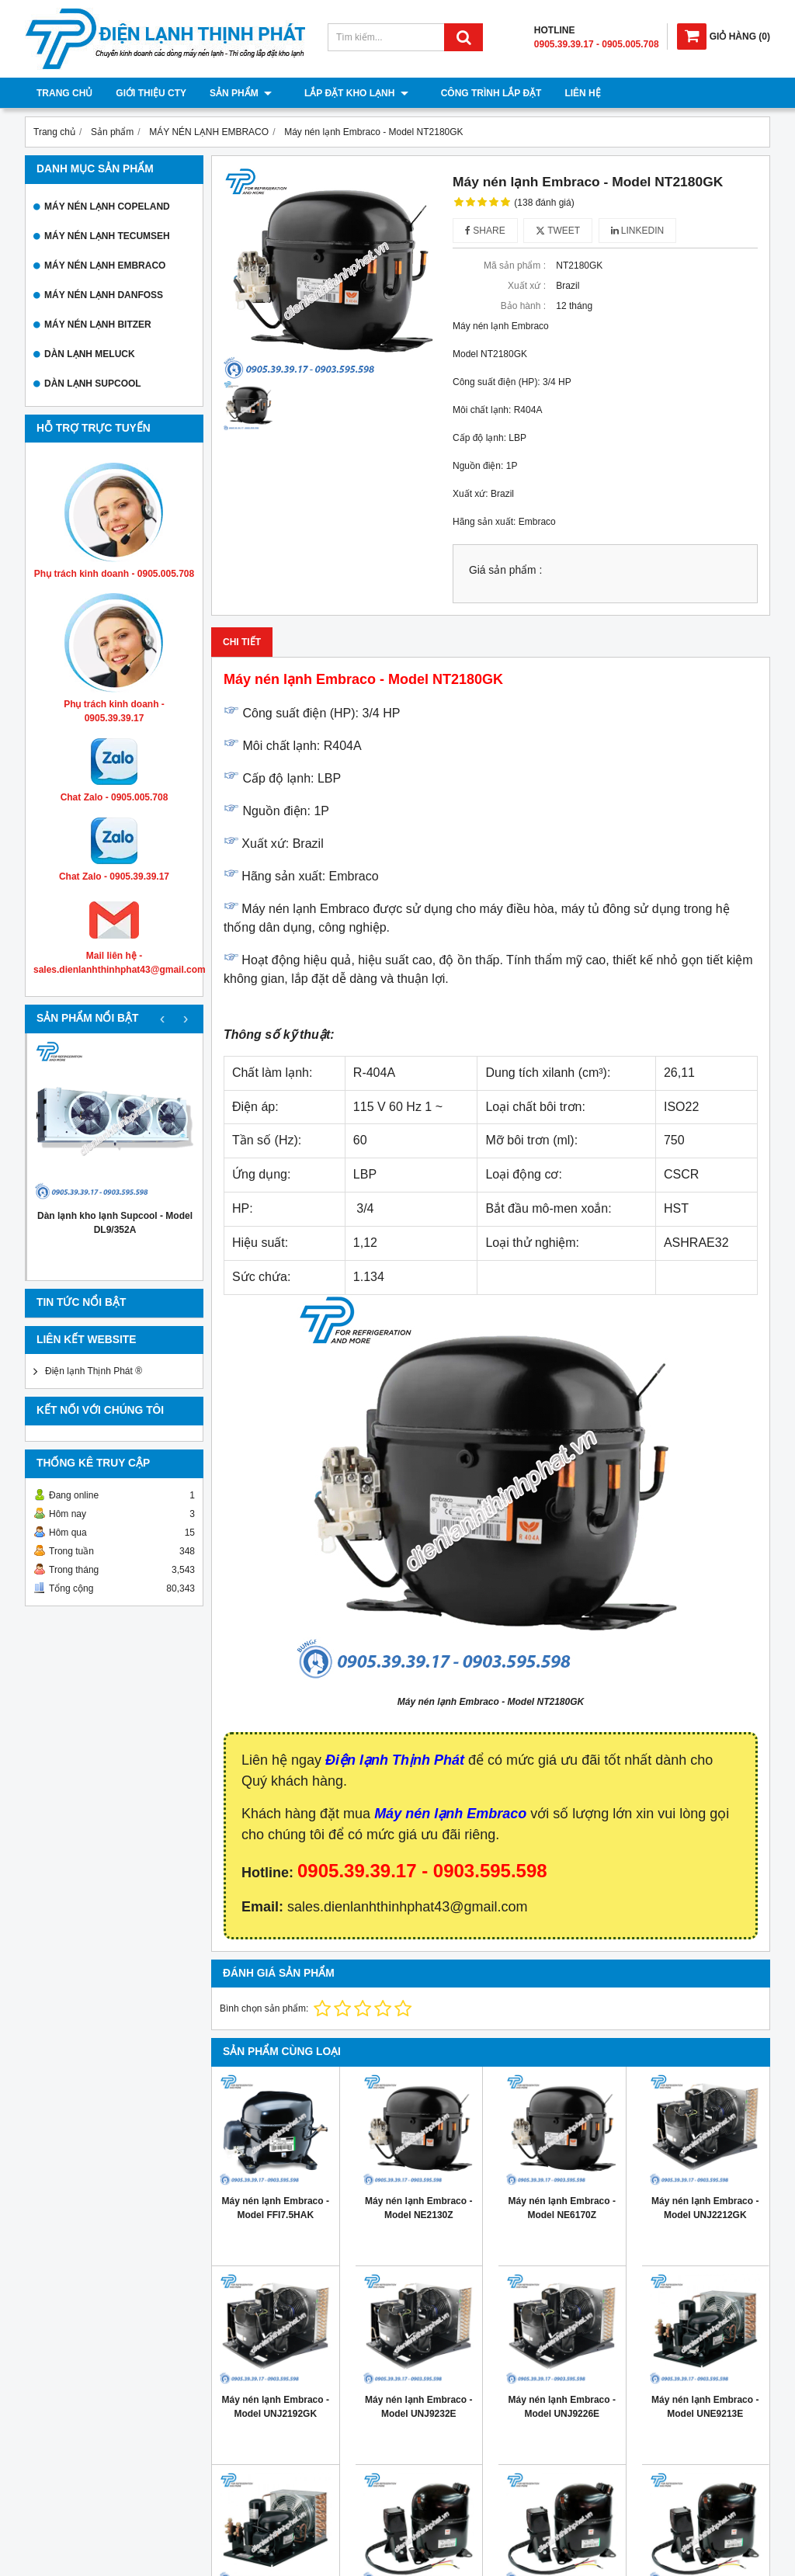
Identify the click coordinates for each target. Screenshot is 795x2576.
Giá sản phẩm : (505, 570)
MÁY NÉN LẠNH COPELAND (107, 206)
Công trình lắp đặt (472, 93)
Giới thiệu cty (151, 93)
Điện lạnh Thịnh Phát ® (93, 1371)
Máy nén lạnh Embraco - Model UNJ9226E (562, 2406)
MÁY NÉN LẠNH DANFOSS (103, 295)
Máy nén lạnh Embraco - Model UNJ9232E (418, 2406)
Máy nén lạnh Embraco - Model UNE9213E (705, 2406)
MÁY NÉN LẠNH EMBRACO (104, 265)
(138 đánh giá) (544, 202)
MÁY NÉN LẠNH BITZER (97, 324)
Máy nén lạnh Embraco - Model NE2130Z (418, 2208)
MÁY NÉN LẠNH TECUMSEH (107, 236)
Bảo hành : (523, 305)
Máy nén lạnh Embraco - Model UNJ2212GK (705, 2208)
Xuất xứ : (527, 285)
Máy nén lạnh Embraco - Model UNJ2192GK (275, 2406)
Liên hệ (564, 93)
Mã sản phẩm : (515, 265)
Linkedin (638, 230)
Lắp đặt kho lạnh (347, 93)
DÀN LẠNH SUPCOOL (92, 383)
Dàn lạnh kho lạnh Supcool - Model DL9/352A (115, 1222)
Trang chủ (64, 93)
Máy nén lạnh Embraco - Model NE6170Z (562, 2208)
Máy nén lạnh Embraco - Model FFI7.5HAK (275, 2208)
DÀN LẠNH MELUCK (89, 354)
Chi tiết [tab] (242, 642)
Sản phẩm (241, 93)
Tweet (558, 230)
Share (485, 230)
